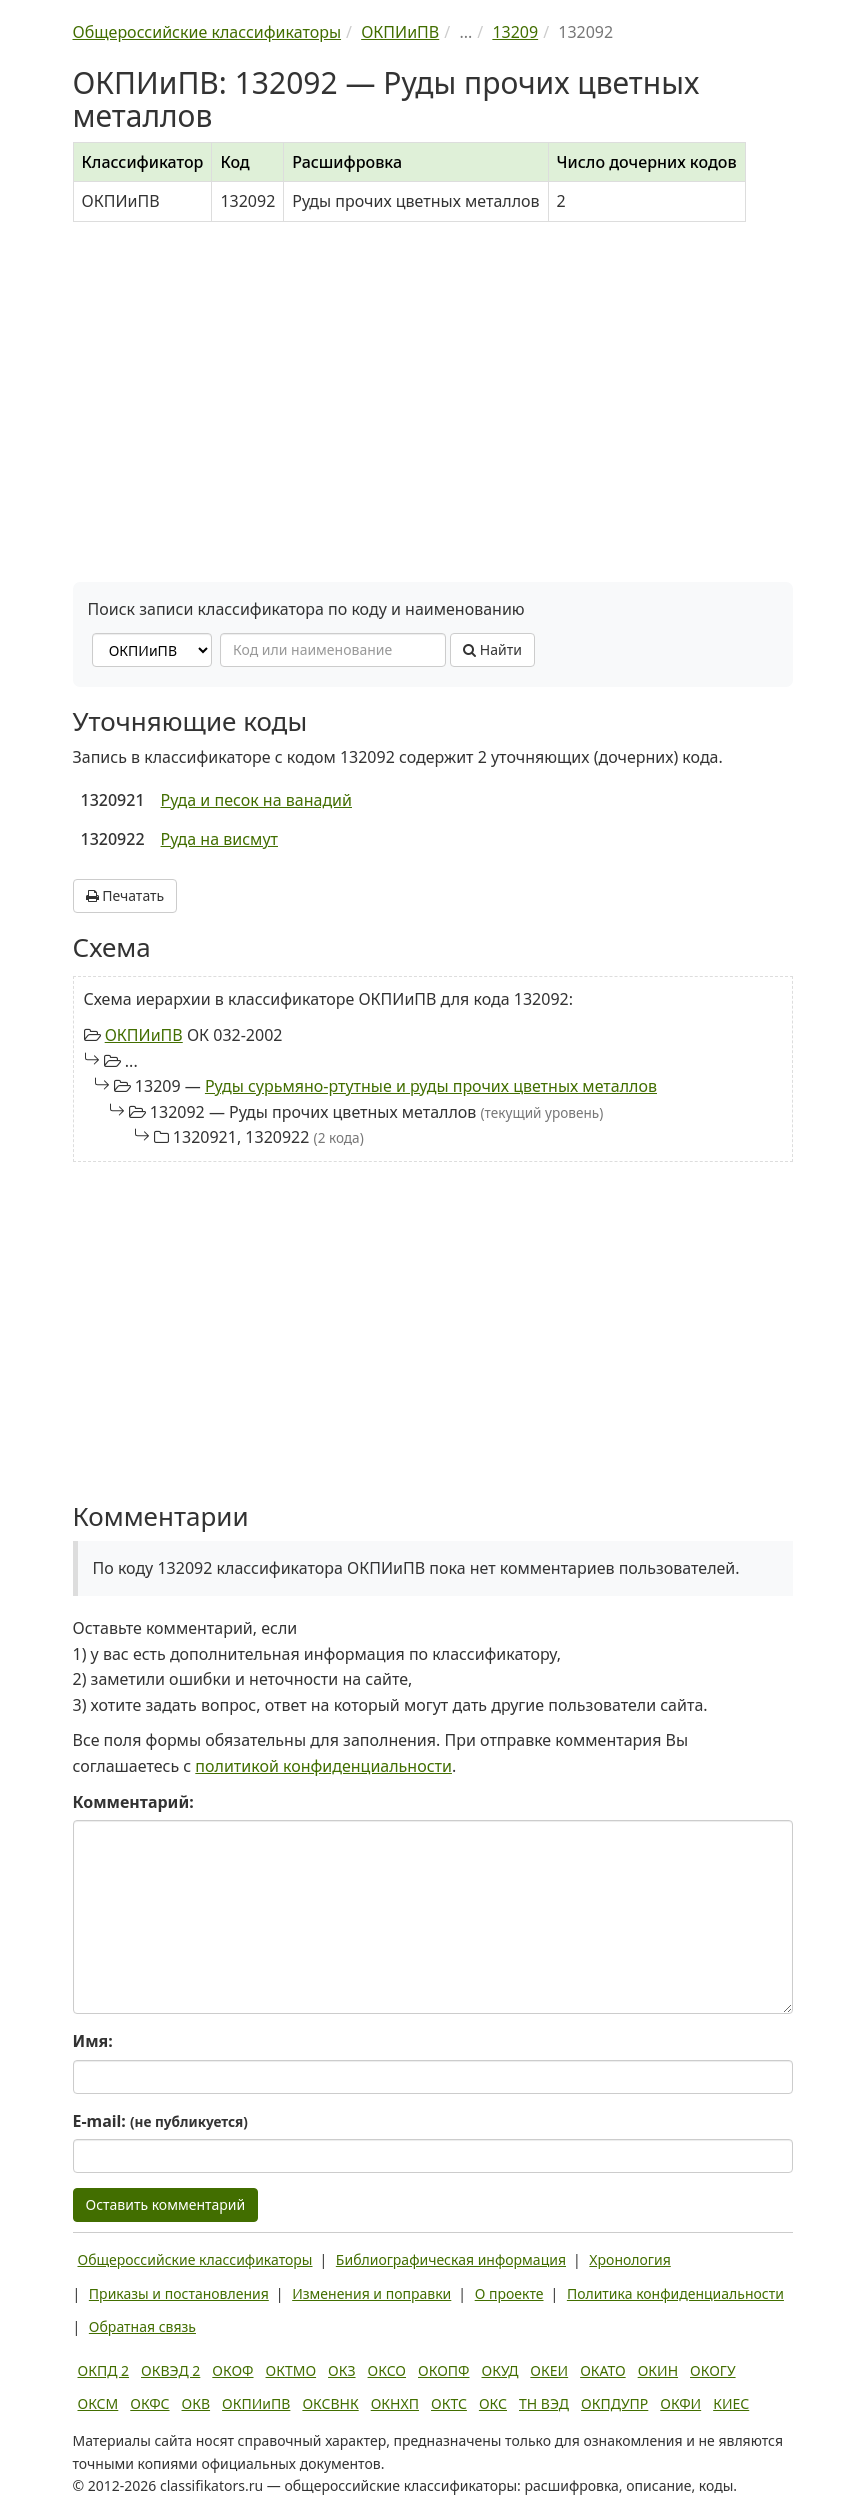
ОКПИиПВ (144, 1035)
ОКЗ (341, 2370)
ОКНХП (395, 2403)
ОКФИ (680, 2403)
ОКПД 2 (104, 2370)
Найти (492, 649)
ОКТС (449, 2403)
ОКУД (500, 2370)
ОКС (493, 2403)
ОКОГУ (713, 2370)
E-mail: (160, 2121)
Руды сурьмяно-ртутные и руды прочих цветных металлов (431, 1086)
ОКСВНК (330, 2403)
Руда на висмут (219, 839)
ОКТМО (291, 2370)
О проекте (509, 2293)
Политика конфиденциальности (675, 2293)
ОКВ (196, 2403)
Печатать (125, 895)
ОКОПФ (443, 2370)
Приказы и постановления (179, 2293)
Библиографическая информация (451, 2259)
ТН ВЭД (544, 2403)
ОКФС (149, 2403)
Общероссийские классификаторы (195, 2259)
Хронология (629, 2259)
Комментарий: (133, 1802)
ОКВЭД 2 (170, 2370)
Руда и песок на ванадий (256, 800)
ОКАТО (603, 2370)
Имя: (93, 2041)
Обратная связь (142, 2326)
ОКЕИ (549, 2370)
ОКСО (387, 2370)
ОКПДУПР (614, 2403)
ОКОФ (232, 2370)
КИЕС (731, 2403)
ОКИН (658, 2370)
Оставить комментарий (166, 2204)
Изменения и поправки (371, 2293)
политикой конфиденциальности (323, 1766)
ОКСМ (98, 2403)
